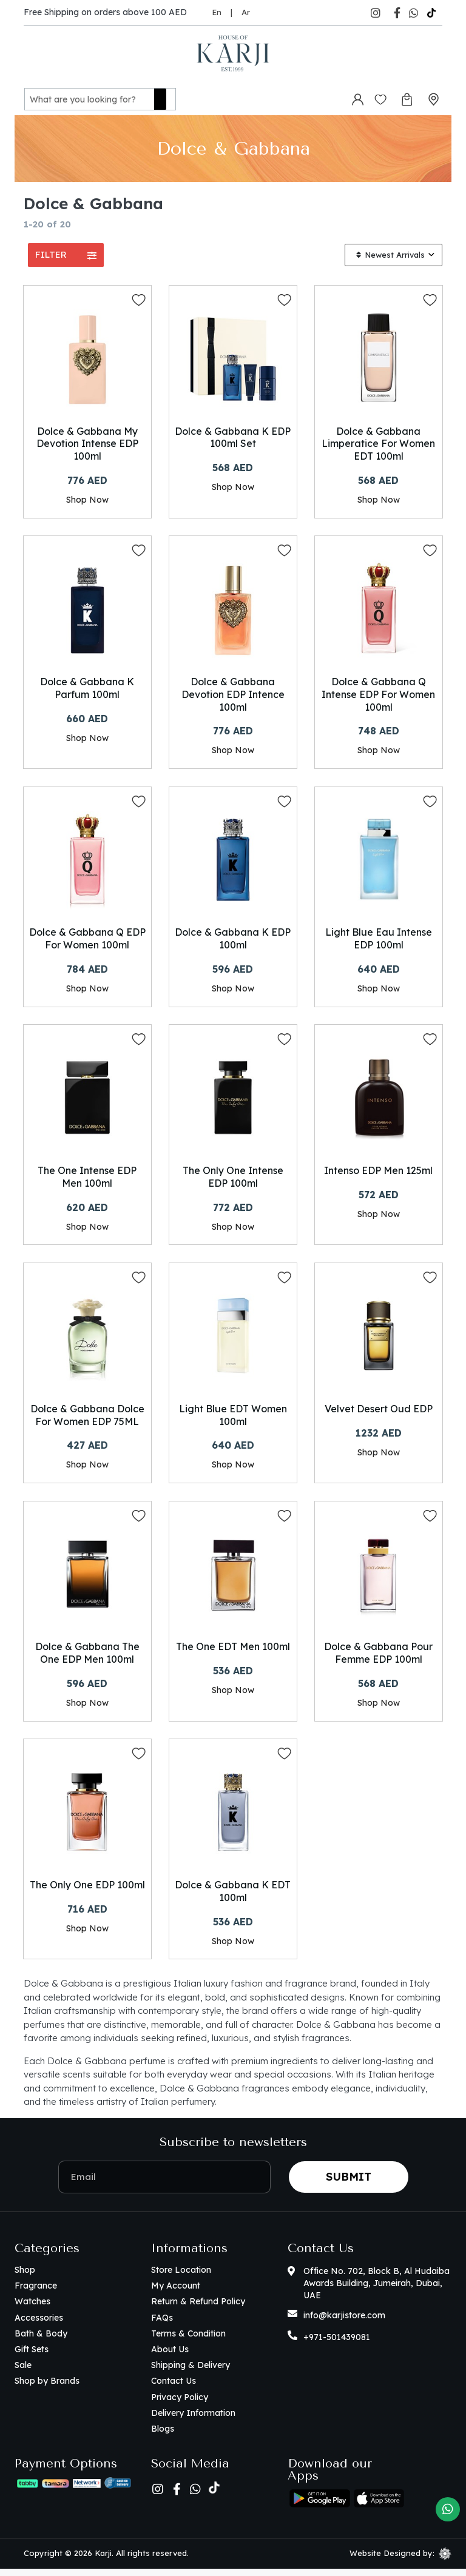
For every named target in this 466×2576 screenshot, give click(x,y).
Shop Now (87, 499)
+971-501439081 (336, 2344)
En (216, 12)
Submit (348, 2184)
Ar (245, 12)
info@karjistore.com (344, 2322)
